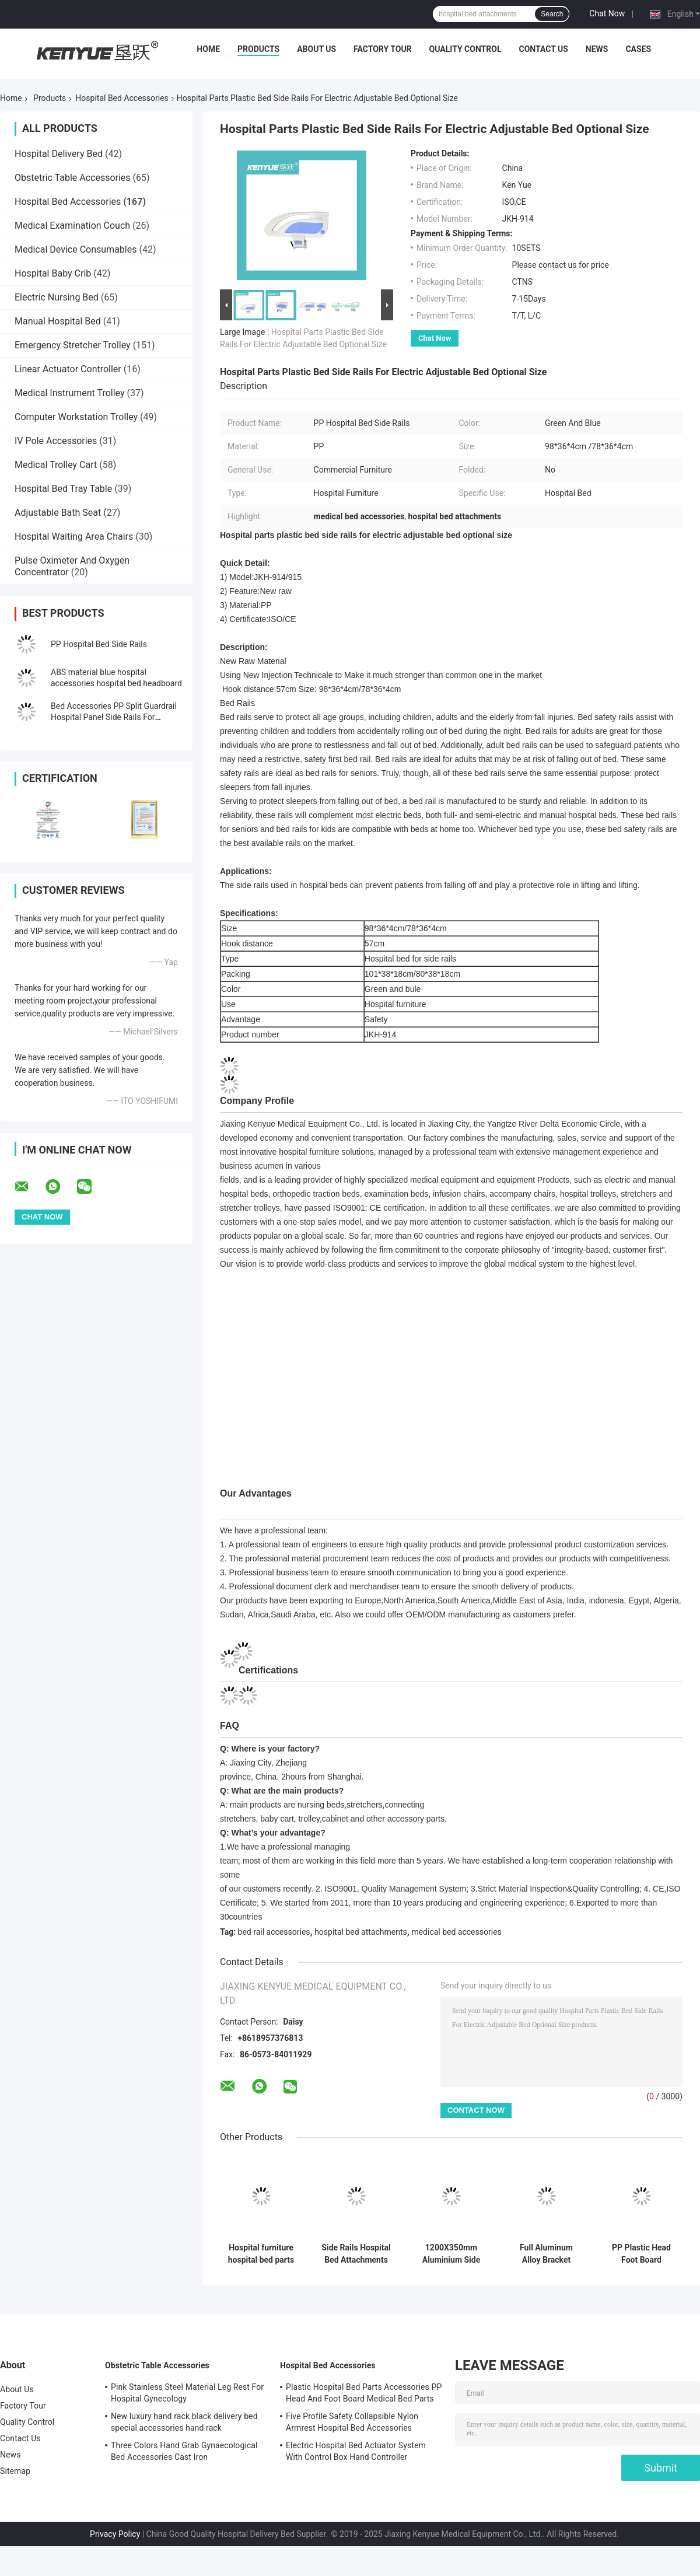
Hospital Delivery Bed (59, 153)
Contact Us (543, 49)
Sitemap (15, 2471)
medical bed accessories (456, 1932)
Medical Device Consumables (75, 249)
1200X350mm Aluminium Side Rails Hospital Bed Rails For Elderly (451, 2254)
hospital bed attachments (360, 1932)
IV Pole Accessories (56, 440)
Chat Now (607, 13)
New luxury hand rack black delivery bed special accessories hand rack (184, 2421)
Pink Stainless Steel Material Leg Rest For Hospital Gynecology (187, 2392)
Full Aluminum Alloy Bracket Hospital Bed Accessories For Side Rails (546, 2254)
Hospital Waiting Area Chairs (74, 536)
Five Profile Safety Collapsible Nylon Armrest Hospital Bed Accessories (352, 2421)
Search (552, 14)
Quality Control (465, 49)
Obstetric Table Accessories (73, 177)
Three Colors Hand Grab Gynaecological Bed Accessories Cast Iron (184, 2451)
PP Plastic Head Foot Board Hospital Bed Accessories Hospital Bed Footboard (641, 2254)
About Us (316, 49)
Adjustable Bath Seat (58, 512)
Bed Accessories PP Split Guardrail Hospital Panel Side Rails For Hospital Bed (114, 717)
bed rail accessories (274, 1932)
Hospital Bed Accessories (122, 98)
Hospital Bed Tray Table (63, 488)
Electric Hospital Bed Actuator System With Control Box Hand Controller (356, 2451)
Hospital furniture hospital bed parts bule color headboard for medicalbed (261, 2254)
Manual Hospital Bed (58, 321)
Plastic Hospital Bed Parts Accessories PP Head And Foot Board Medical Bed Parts (364, 2392)
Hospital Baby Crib (53, 273)
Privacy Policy (115, 2534)
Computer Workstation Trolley (76, 416)
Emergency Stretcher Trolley (73, 345)
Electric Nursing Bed (57, 297)
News (597, 49)
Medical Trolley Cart (56, 464)
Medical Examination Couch (72, 225)
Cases (638, 49)
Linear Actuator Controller (68, 369)
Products (258, 49)
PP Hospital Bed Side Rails (99, 644)
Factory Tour (383, 49)
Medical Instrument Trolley (70, 393)
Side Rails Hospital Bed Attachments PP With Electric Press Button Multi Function (355, 2254)
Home (208, 49)
